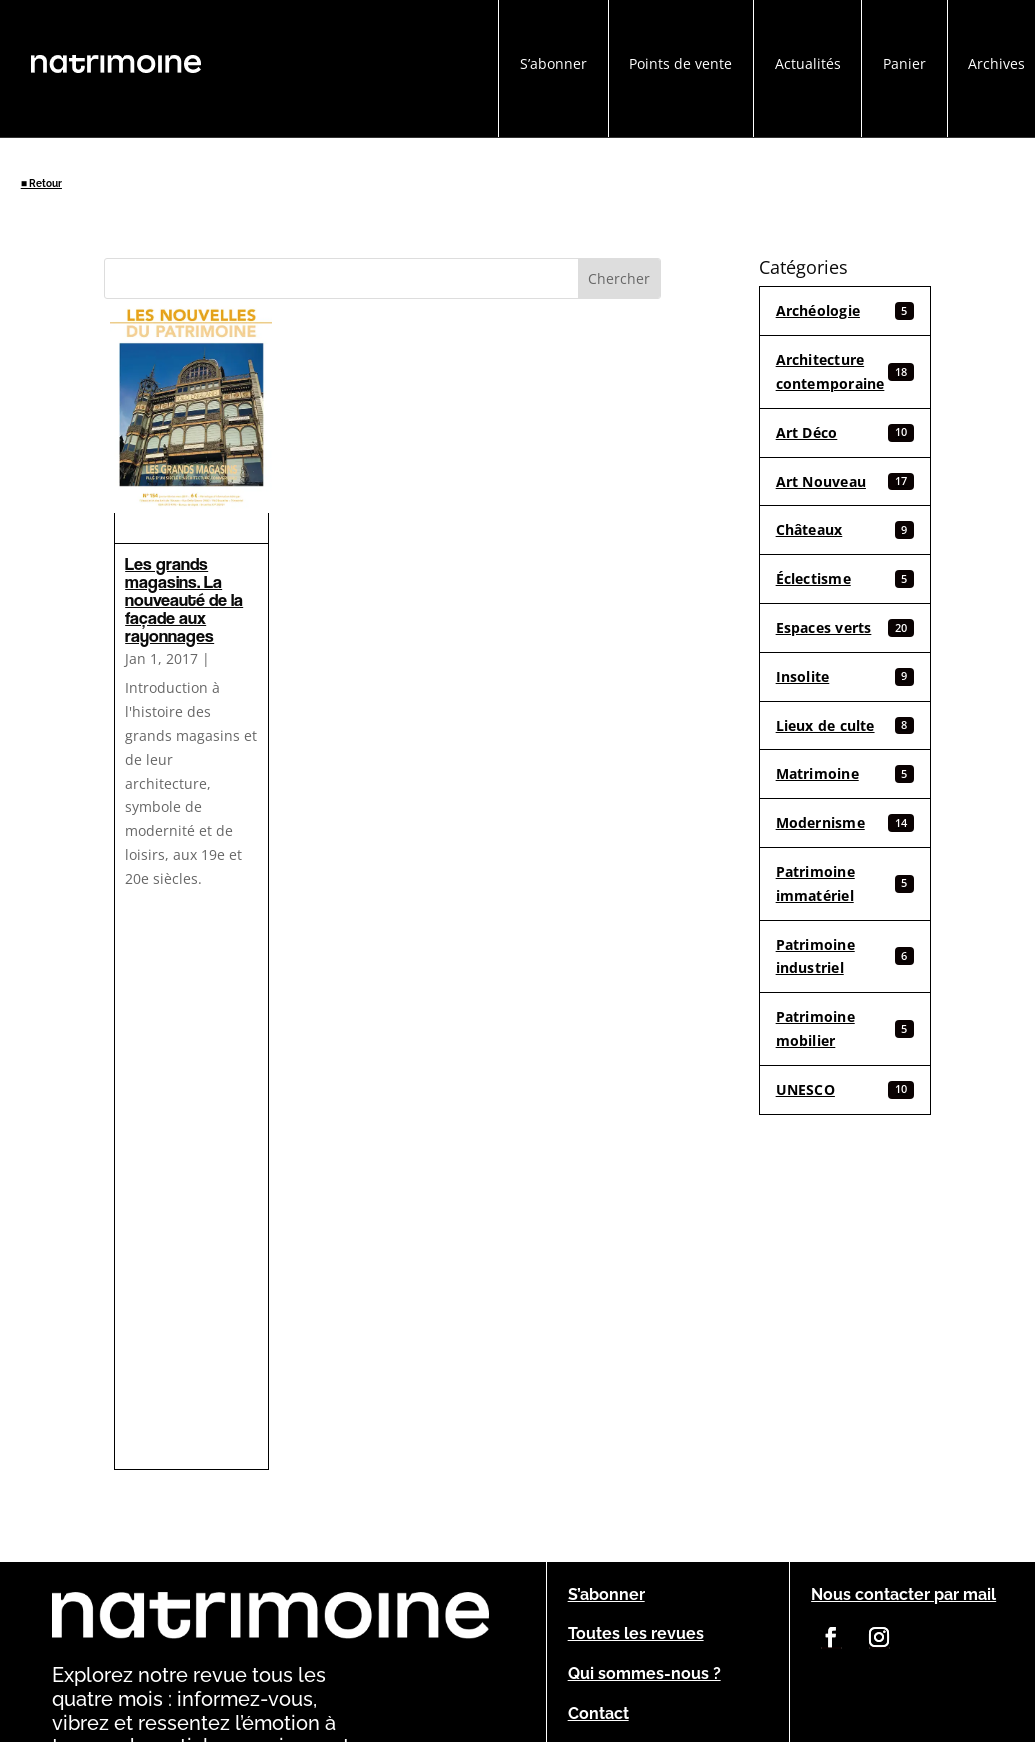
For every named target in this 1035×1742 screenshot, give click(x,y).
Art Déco (845, 432)
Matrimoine (845, 773)
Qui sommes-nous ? (644, 1673)
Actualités (808, 63)
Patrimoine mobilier (845, 1028)
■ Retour (41, 183)
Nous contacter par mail (903, 1594)
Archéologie (845, 310)
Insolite (845, 676)
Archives (996, 63)
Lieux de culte (845, 725)
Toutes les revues (636, 1633)
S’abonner (553, 63)
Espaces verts (845, 627)
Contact (598, 1713)
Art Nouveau (845, 481)
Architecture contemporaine (845, 371)
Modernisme (845, 822)
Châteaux (845, 529)
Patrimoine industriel (845, 956)
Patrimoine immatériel (845, 883)
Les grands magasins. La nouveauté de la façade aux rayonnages (184, 599)
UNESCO (845, 1089)
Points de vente (680, 63)
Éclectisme (845, 578)
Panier (904, 63)
